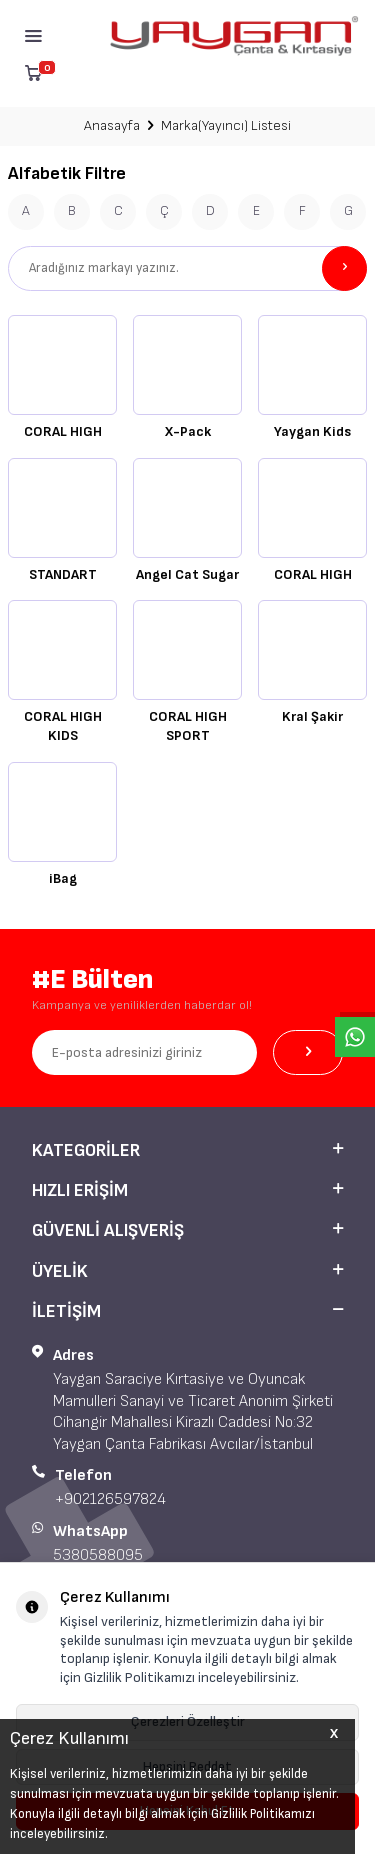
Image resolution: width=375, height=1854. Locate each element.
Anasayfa (112, 125)
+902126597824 (110, 1499)
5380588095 (98, 1555)
